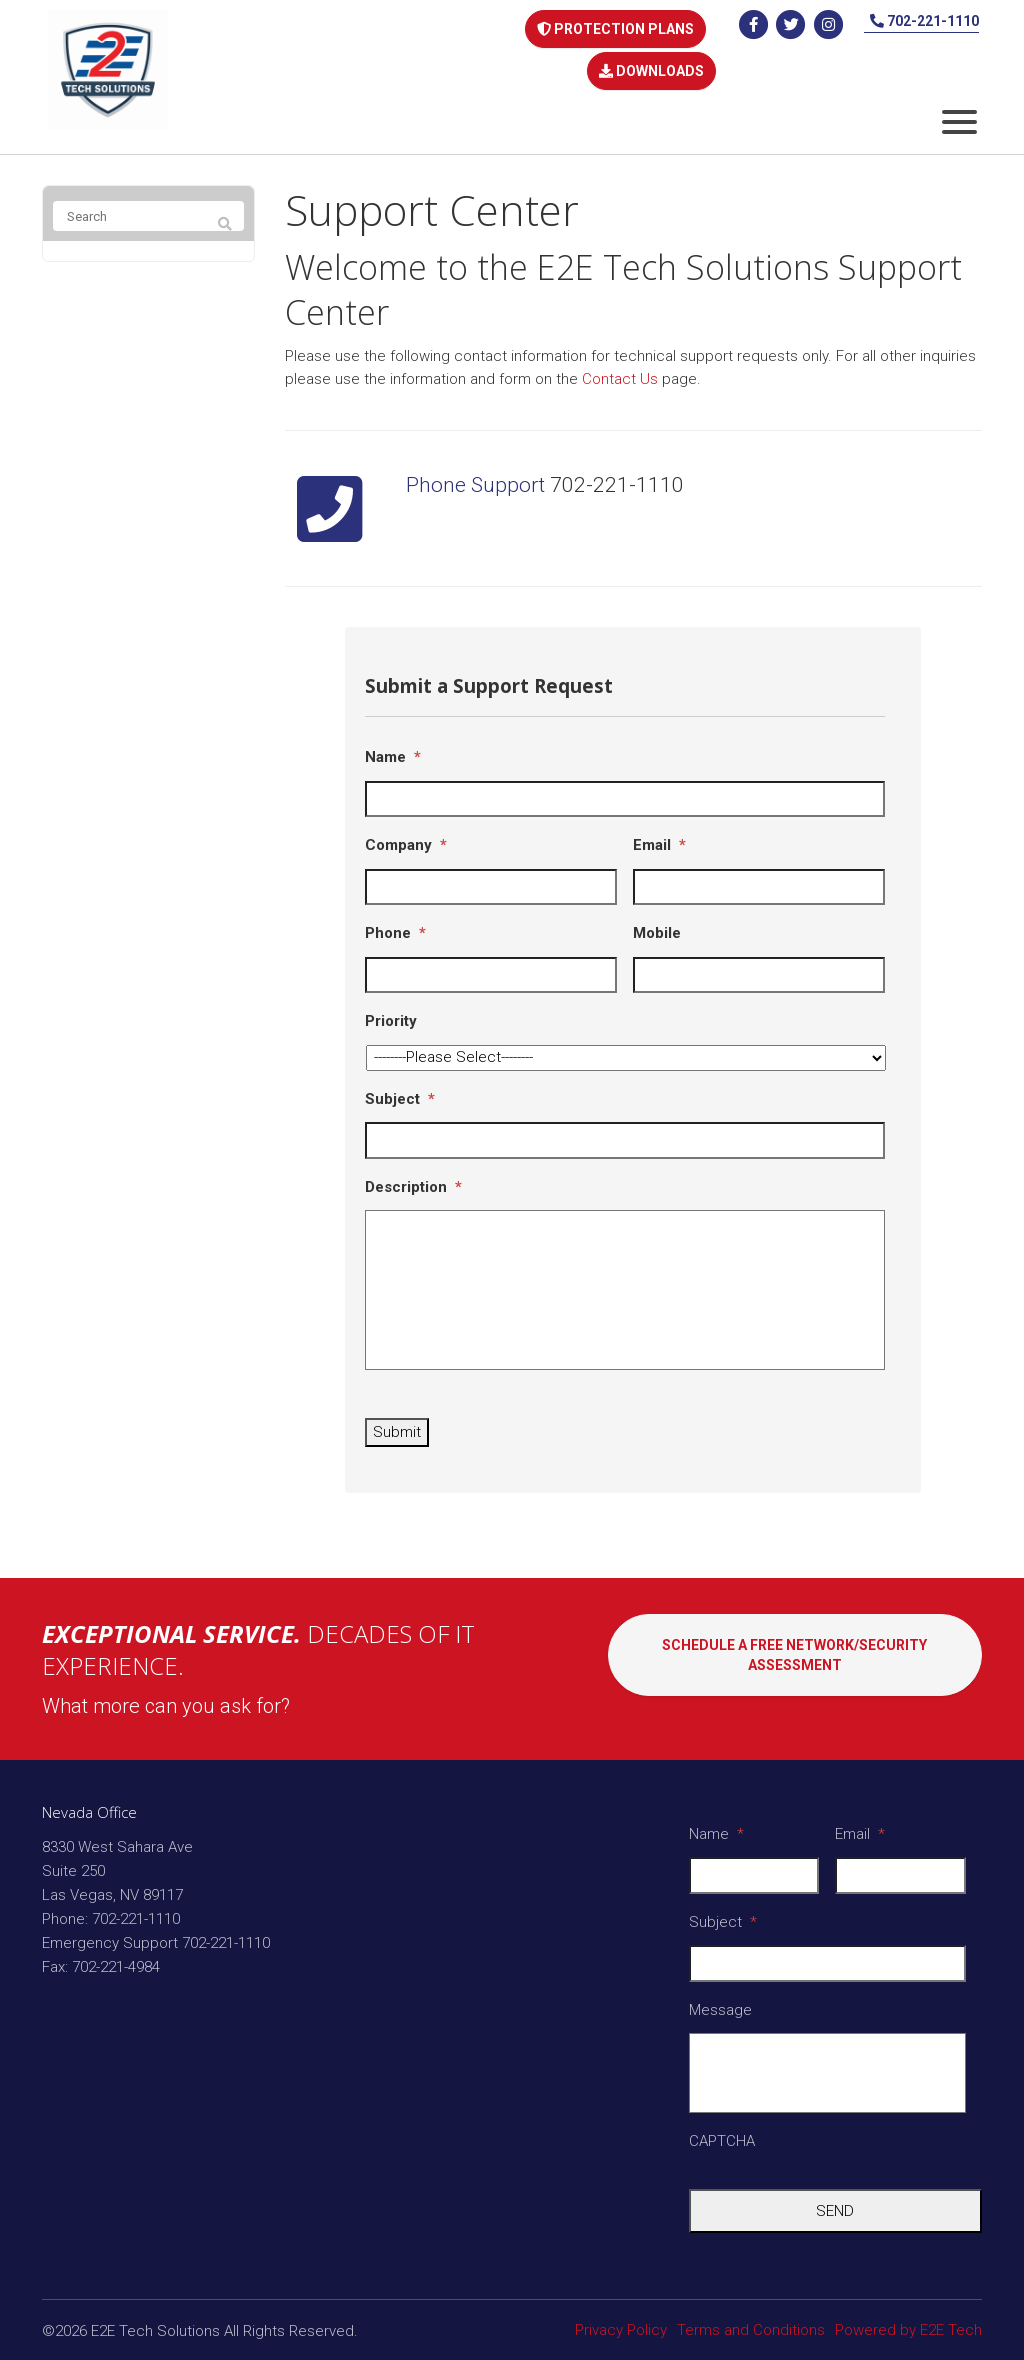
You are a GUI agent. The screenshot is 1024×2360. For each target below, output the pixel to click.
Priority (391, 1009)
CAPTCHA (722, 2129)
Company (406, 833)
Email (659, 833)
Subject (400, 1087)
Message (720, 1998)
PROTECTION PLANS (614, 27)
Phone (395, 921)
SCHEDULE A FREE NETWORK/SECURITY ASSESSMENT (794, 1657)
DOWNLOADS (650, 61)
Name (393, 745)
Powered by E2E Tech (908, 2318)
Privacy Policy (621, 2318)
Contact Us (620, 367)
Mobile (657, 921)
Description (413, 1175)
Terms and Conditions (751, 2318)
